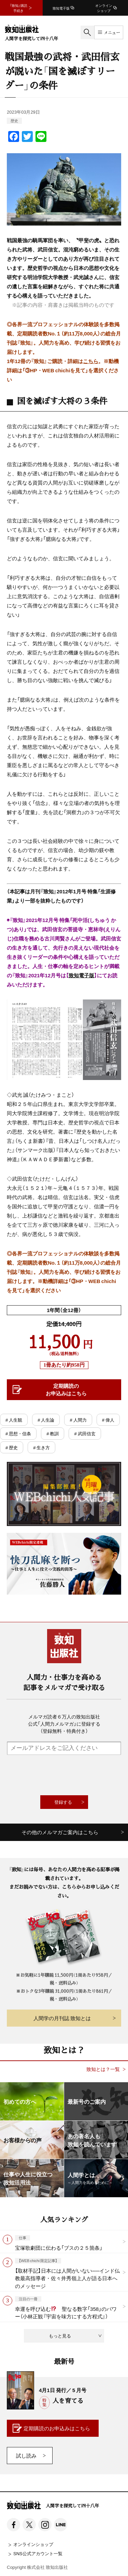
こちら (90, 361)
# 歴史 (11, 1447)
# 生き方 (41, 1447)
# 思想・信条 (18, 1433)
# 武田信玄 (84, 1433)
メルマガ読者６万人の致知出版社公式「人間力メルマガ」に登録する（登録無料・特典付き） (64, 1723)
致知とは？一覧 (103, 2069)
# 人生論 (46, 1419)
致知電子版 (81, 975)
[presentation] (64, 1775)
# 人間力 (78, 1419)
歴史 (14, 121)
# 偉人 (108, 1419)
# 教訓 (52, 1433)
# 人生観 (13, 1419)
